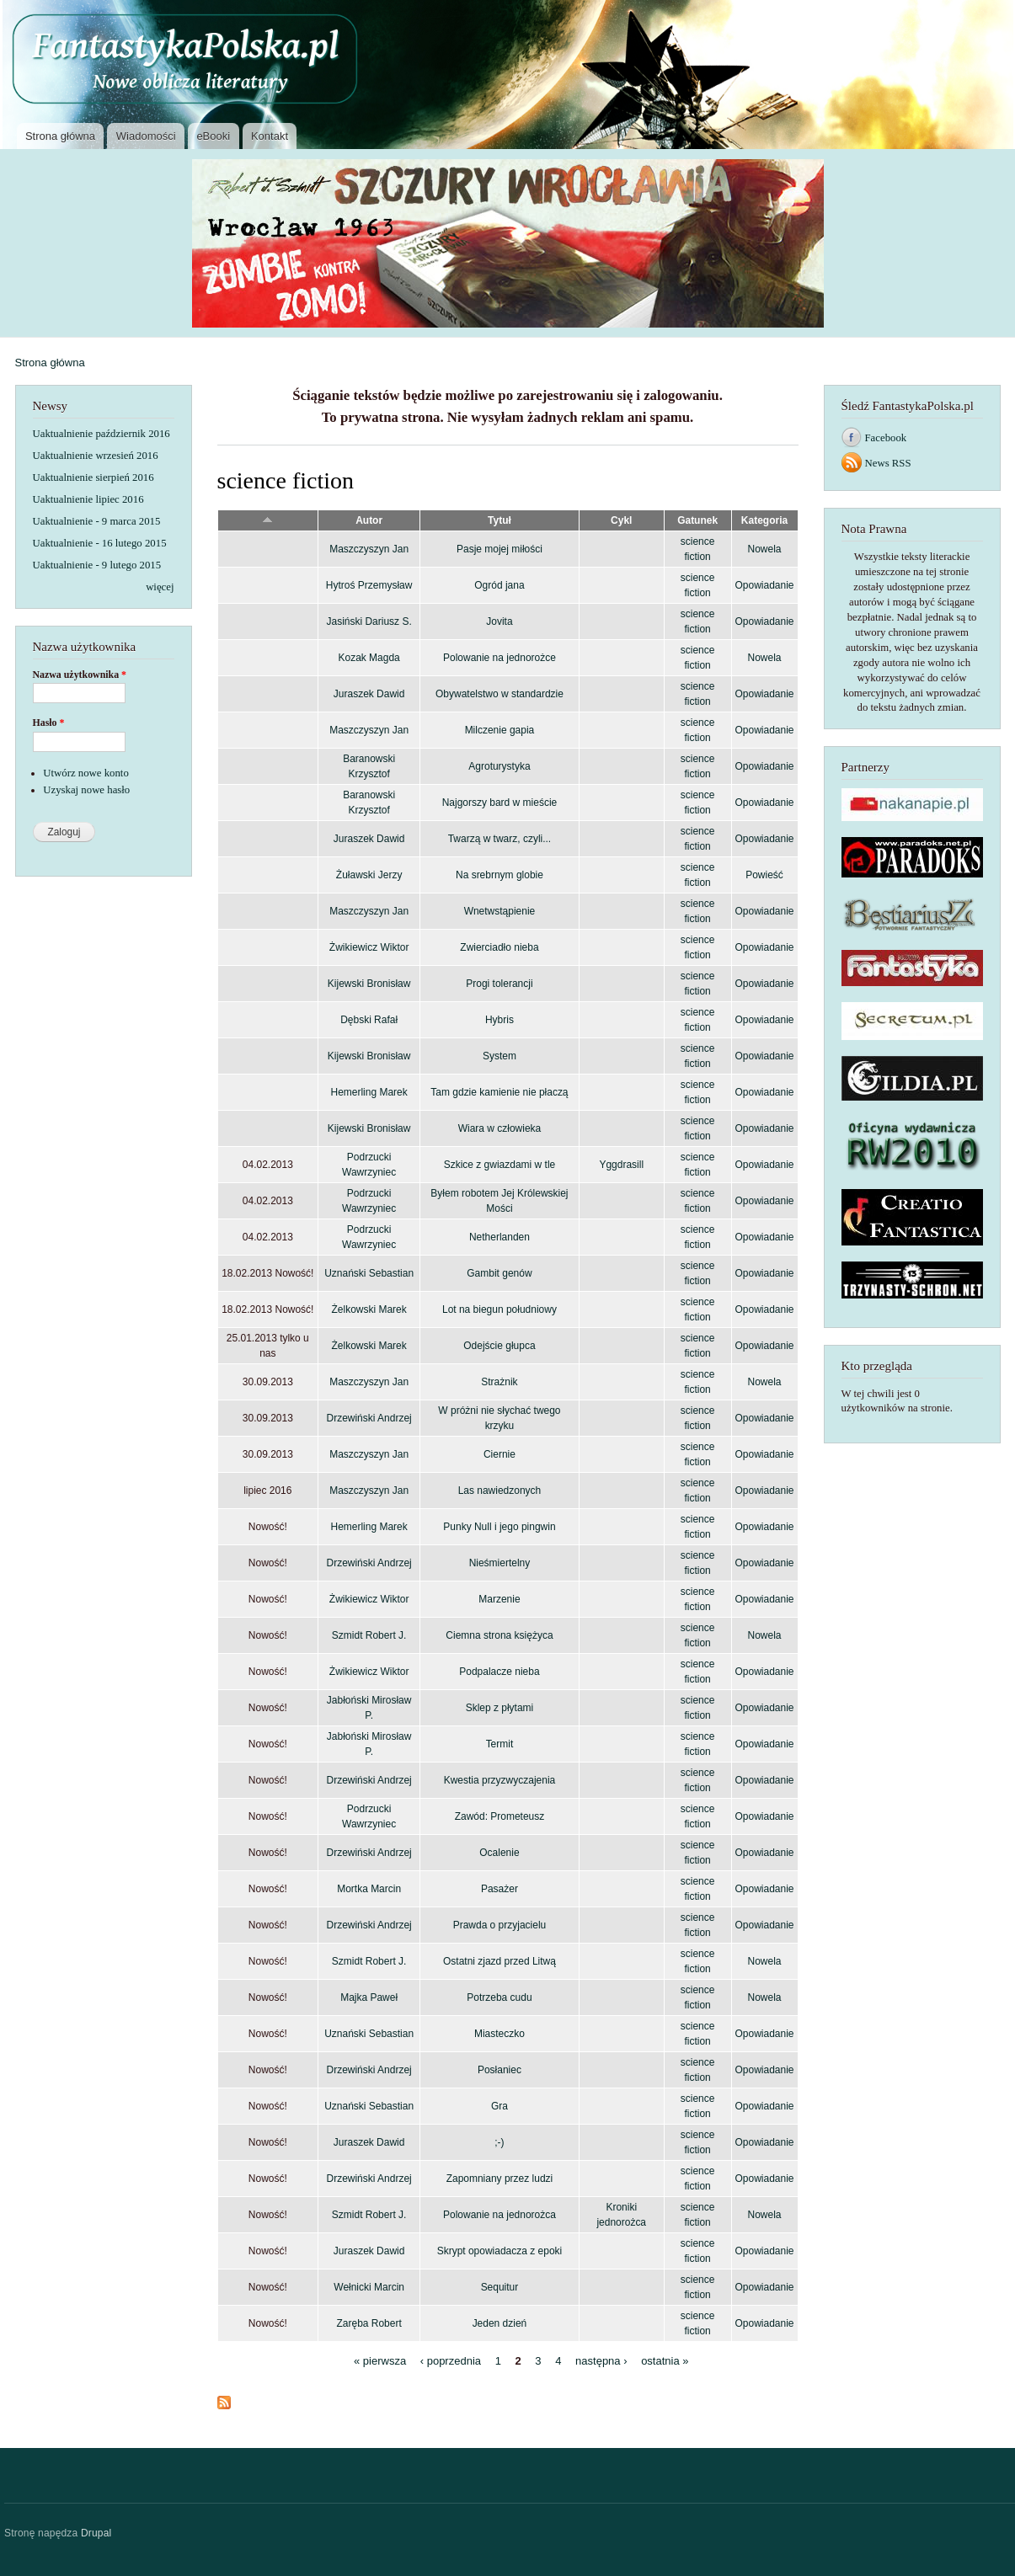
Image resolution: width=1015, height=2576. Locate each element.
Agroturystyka (499, 766)
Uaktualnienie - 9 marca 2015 (97, 521)
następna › (601, 2361)
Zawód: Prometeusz (500, 1816)
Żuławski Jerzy (369, 875)
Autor (368, 520)
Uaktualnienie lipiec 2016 (88, 499)
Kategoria (764, 520)
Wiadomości (146, 136)
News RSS (888, 463)
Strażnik (499, 1382)
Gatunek (697, 520)
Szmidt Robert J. (369, 1635)
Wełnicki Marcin (369, 2287)
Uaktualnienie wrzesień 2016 (95, 455)
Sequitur (500, 2287)
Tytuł (499, 520)
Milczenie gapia (500, 730)
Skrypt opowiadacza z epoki (500, 2251)
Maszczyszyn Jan (369, 549)
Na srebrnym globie (499, 875)
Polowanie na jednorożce (499, 658)
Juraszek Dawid (369, 694)
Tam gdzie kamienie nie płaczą (499, 1092)
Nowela (765, 549)
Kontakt (269, 136)
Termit (500, 1744)
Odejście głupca (499, 1346)
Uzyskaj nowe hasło (86, 790)
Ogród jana (499, 585)
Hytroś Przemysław (369, 585)
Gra (499, 2106)
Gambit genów (499, 1273)
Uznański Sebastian (369, 1273)
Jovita (499, 621)
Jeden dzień (500, 2323)
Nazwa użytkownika (80, 674)
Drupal (96, 2533)
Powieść (764, 875)
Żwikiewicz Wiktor (369, 947)
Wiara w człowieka (500, 1128)
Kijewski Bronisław (369, 983)
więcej (160, 587)
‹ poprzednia (450, 2361)
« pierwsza (380, 2361)
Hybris (499, 1020)
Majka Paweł (369, 1997)
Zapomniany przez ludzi (499, 2178)
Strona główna (60, 136)
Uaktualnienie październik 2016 (101, 434)
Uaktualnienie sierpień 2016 (93, 477)
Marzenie (499, 1599)
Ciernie (499, 1454)
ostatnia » (664, 2361)
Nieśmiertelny (500, 1563)
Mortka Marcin (369, 1889)
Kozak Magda (368, 658)
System (499, 1056)
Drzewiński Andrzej (369, 1418)
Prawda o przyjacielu (500, 1925)
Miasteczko (499, 2034)
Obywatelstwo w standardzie (499, 694)
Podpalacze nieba (499, 1671)
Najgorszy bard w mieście (500, 802)
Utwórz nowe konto (86, 773)
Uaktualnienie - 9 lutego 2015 (97, 565)
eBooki (213, 136)
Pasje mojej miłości (499, 549)
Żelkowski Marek (369, 1309)
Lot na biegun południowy (499, 1309)
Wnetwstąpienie (500, 911)
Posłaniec (499, 2070)
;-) (499, 2142)
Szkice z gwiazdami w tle (500, 1165)
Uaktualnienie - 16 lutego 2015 (100, 543)
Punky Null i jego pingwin (499, 1527)
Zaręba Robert (368, 2323)
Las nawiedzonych (500, 1490)
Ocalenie (499, 1853)
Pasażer (499, 1889)
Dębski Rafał (369, 1020)
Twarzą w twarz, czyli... (500, 839)
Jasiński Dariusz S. (369, 621)
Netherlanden (499, 1237)
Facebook (886, 438)
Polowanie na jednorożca (499, 2215)
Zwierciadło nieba (499, 947)
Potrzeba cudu (499, 1997)
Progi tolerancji (499, 983)
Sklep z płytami (500, 1708)
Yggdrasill (621, 1165)
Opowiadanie (764, 585)
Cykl (621, 520)
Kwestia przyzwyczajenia (500, 1780)
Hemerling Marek (369, 1092)
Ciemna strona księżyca (499, 1635)
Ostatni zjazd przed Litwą (499, 1961)
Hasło (49, 722)
